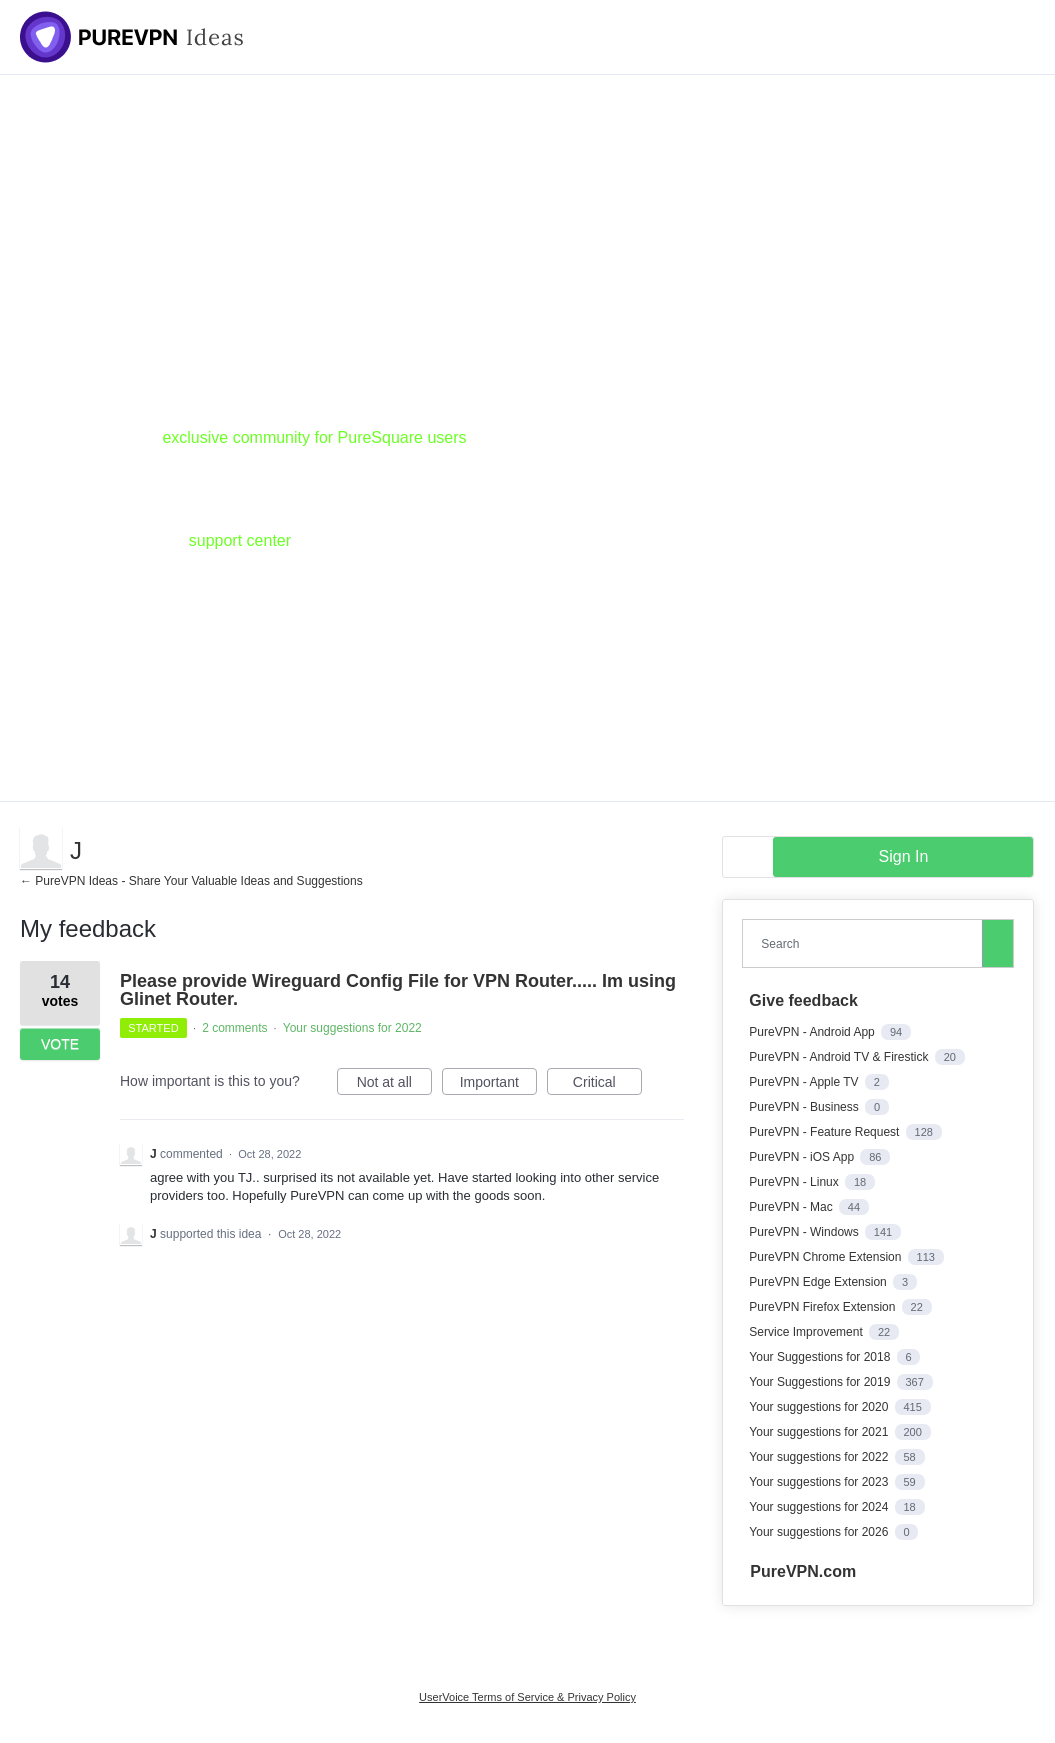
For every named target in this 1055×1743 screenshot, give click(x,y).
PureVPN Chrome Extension (826, 1257)
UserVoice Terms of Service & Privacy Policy (527, 1697)
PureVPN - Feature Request (825, 1132)
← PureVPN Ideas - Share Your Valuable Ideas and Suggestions (191, 881)
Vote (60, 1044)
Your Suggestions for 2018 (821, 1357)
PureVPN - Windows (805, 1232)
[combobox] (866, 943)
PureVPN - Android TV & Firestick (840, 1057)
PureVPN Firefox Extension (823, 1307)
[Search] (998, 943)
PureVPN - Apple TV (805, 1082)
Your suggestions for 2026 (820, 1532)
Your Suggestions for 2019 (821, 1382)
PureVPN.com (803, 1571)
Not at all (394, 1085)
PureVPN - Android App (813, 1032)
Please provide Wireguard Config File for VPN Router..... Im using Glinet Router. (398, 990)
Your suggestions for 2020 (820, 1407)
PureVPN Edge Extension (819, 1282)
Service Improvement (807, 1332)
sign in (904, 856)
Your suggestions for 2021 (820, 1432)
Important (498, 1085)
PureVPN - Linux (795, 1182)
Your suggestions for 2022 (352, 1028)
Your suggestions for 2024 (820, 1507)
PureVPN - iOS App (803, 1157)
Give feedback (803, 1000)
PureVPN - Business (805, 1107)
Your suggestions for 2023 (820, 1482)
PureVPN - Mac (792, 1207)
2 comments (234, 1028)
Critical (607, 1085)
